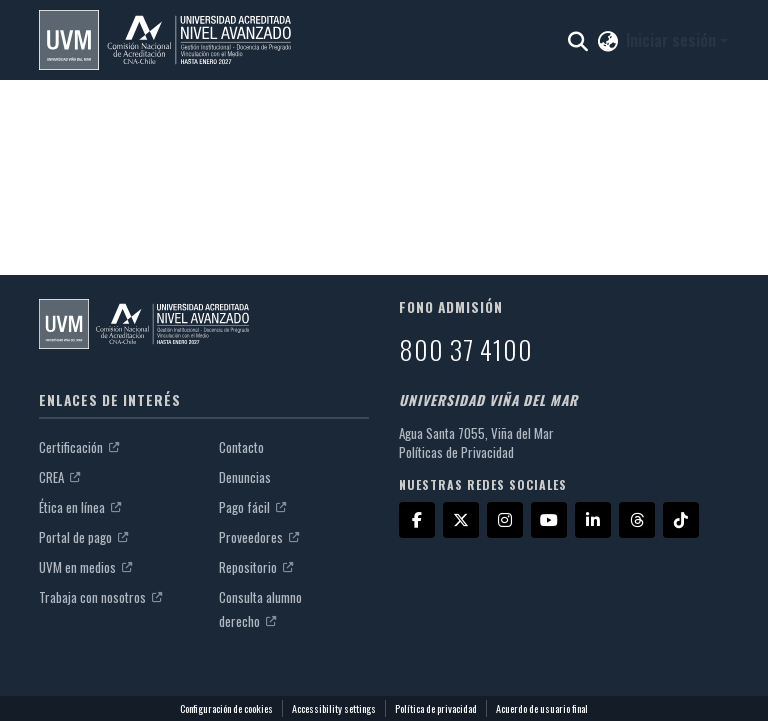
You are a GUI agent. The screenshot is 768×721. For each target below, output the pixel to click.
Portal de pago (83, 537)
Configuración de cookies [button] (226, 708)
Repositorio (256, 567)
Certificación (79, 447)
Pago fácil (252, 507)
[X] (461, 520)
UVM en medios (85, 567)
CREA (59, 477)
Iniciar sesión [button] (673, 40)
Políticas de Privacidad (456, 452)
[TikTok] (681, 520)
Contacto (241, 447)
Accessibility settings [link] (334, 708)
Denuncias (245, 477)
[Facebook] (417, 520)
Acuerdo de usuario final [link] (542, 708)
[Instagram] (505, 520)
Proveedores (259, 537)
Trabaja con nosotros (100, 597)
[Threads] (637, 520)
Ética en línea (80, 507)
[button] (165, 40)
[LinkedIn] (593, 520)
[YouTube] (549, 520)
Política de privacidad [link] (436, 708)
